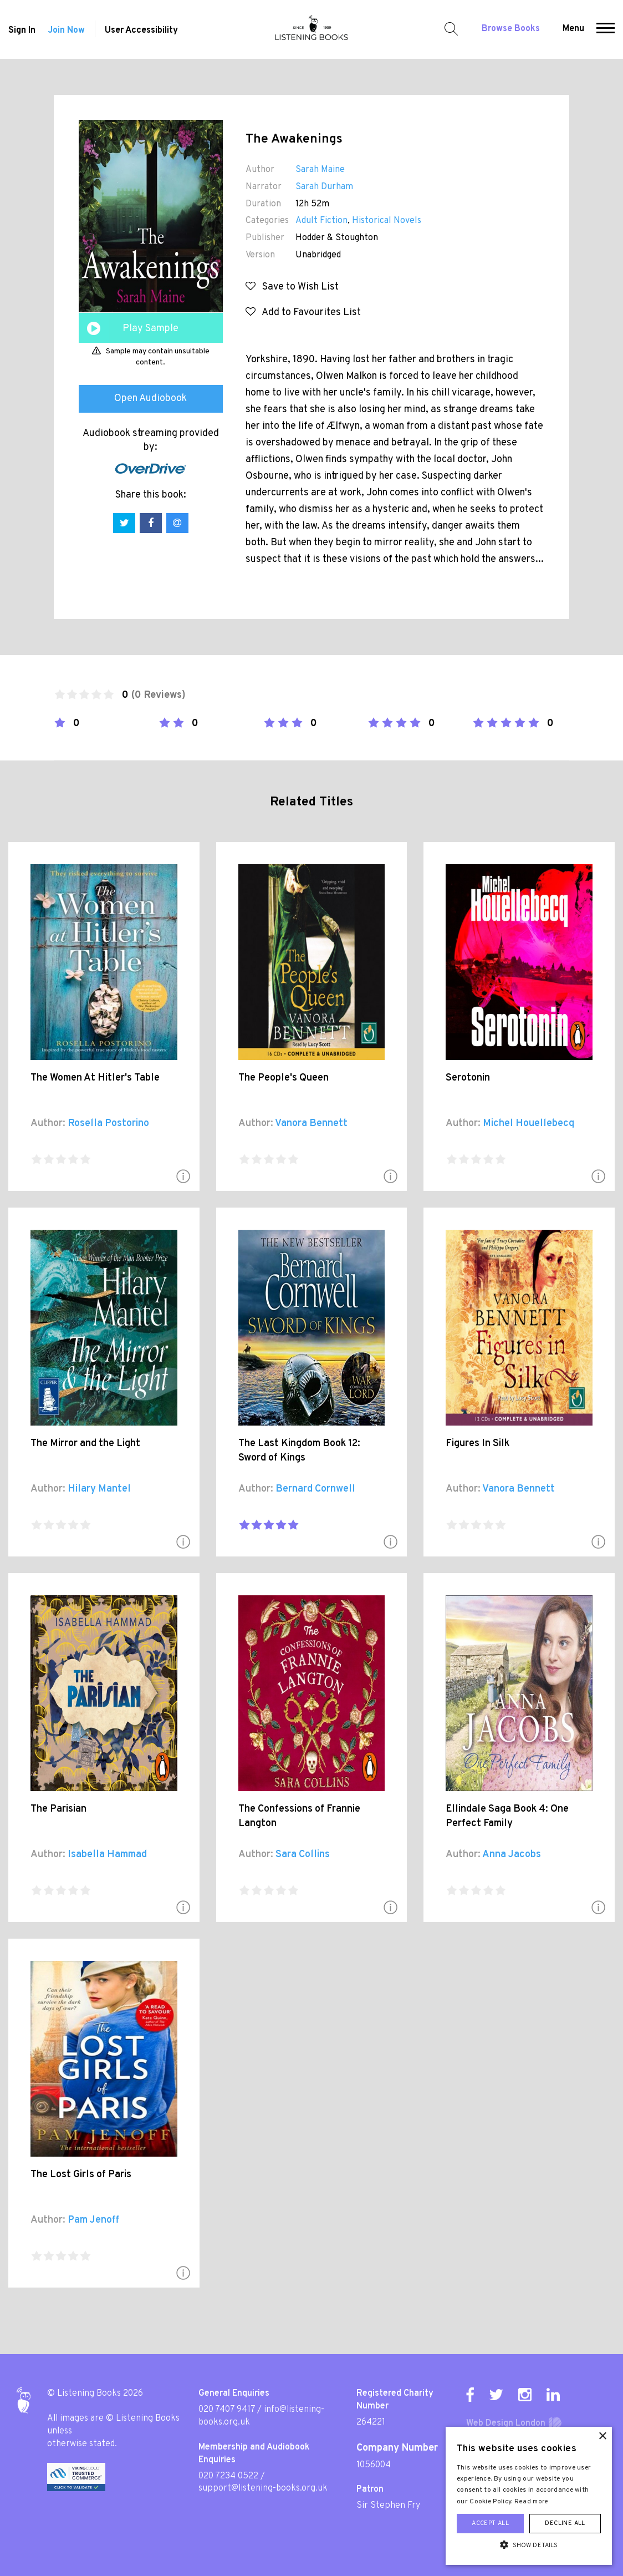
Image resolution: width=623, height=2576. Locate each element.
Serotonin (468, 1078)
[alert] (529, 2496)
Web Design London (505, 2423)
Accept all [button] (490, 2523)
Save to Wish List (292, 287)
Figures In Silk (477, 1443)
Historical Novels (386, 220)
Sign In (21, 30)
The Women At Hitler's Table (95, 1078)
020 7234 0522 (228, 2476)
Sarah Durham (324, 186)
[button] (605, 29)
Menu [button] (573, 28)
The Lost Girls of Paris (80, 2174)
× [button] (602, 2436)
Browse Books (511, 28)
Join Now (66, 30)
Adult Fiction (321, 220)
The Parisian (58, 1809)
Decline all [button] (565, 2523)
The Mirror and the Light (85, 1443)
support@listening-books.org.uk (263, 2488)
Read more (531, 2502)
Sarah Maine (320, 169)
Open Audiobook (150, 398)
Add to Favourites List (303, 312)
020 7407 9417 (226, 2409)
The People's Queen (283, 1078)
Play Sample (150, 328)
